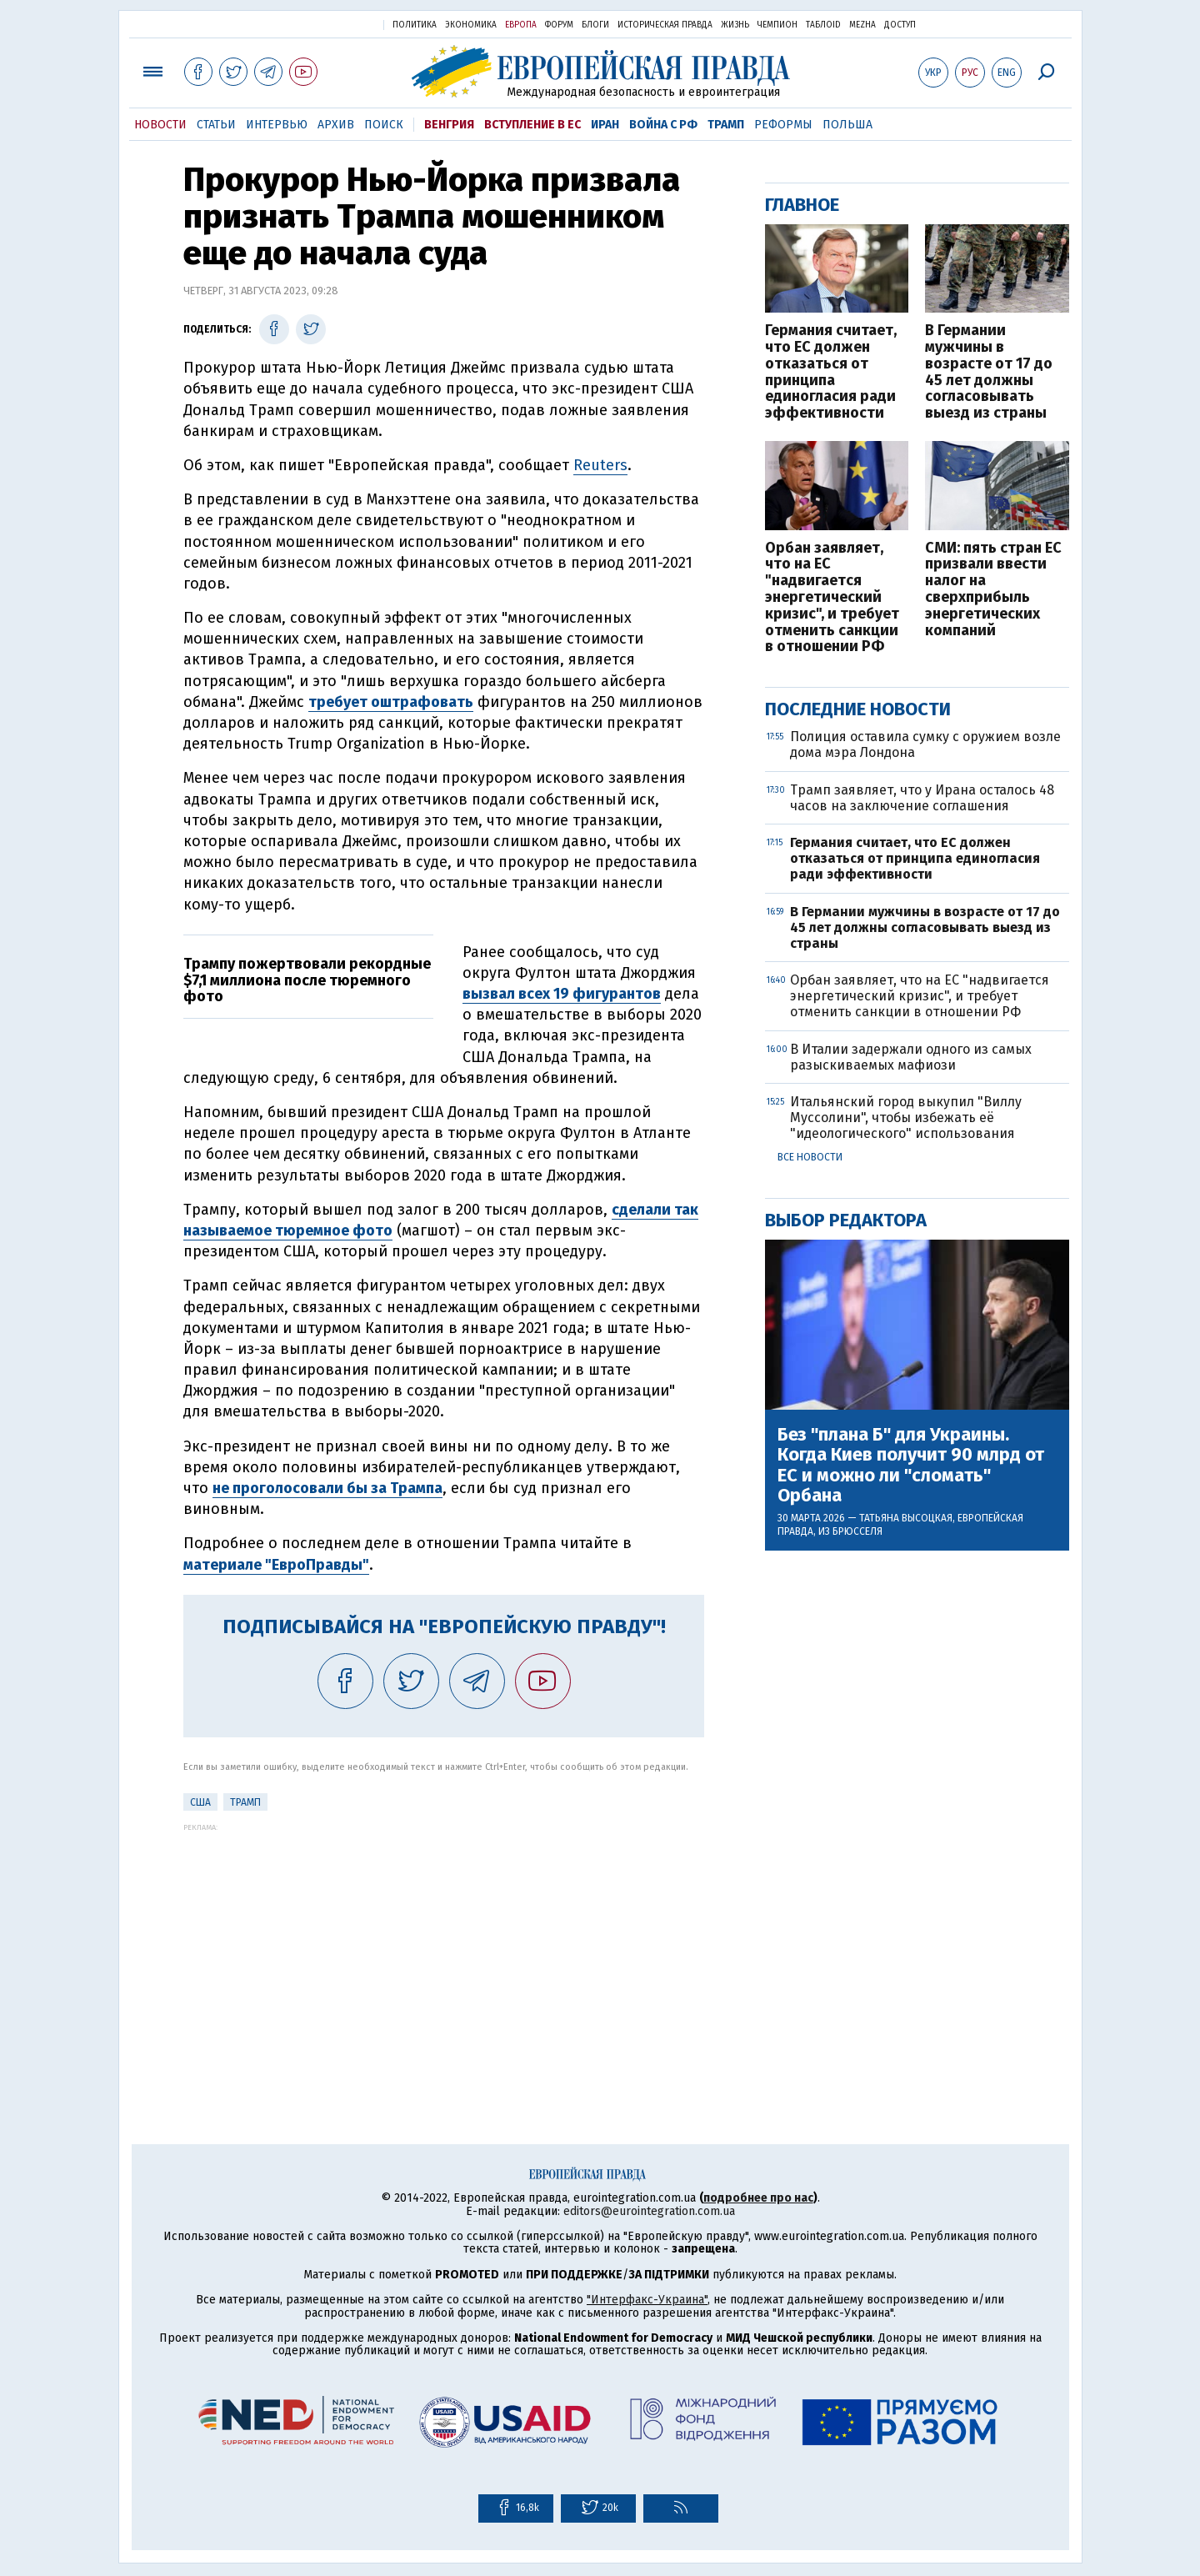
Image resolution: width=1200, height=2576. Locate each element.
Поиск (383, 125)
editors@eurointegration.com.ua (649, 2211)
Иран (605, 125)
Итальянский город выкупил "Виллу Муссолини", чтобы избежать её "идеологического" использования (906, 1117)
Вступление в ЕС (532, 125)
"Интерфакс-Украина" (647, 2300)
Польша (847, 125)
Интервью (277, 125)
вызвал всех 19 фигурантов (561, 994)
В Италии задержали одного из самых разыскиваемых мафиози (911, 1057)
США (200, 1802)
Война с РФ (663, 125)
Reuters (600, 465)
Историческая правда (665, 25)
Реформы (783, 125)
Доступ (900, 25)
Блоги (595, 25)
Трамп (726, 125)
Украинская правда (330, 24)
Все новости (810, 1157)
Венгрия (449, 125)
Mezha (862, 25)
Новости (160, 125)
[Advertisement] (443, 1948)
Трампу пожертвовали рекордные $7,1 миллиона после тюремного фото (307, 980)
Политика (414, 25)
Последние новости (858, 709)
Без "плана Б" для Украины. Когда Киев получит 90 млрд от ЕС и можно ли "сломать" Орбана (911, 1465)
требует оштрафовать (390, 702)
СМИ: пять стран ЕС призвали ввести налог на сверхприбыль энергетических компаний (993, 589)
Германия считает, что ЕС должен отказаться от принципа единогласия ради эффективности (831, 372)
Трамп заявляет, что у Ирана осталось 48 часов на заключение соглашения (922, 798)
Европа (521, 25)
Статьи (216, 125)
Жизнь (735, 25)
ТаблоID (823, 25)
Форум (559, 25)
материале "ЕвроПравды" (276, 1565)
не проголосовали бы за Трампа (327, 1488)
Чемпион (778, 25)
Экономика (471, 25)
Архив (336, 125)
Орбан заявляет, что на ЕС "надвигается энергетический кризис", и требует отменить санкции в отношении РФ (832, 598)
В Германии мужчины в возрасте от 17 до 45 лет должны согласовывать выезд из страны (988, 372)
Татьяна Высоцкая (905, 1518)
